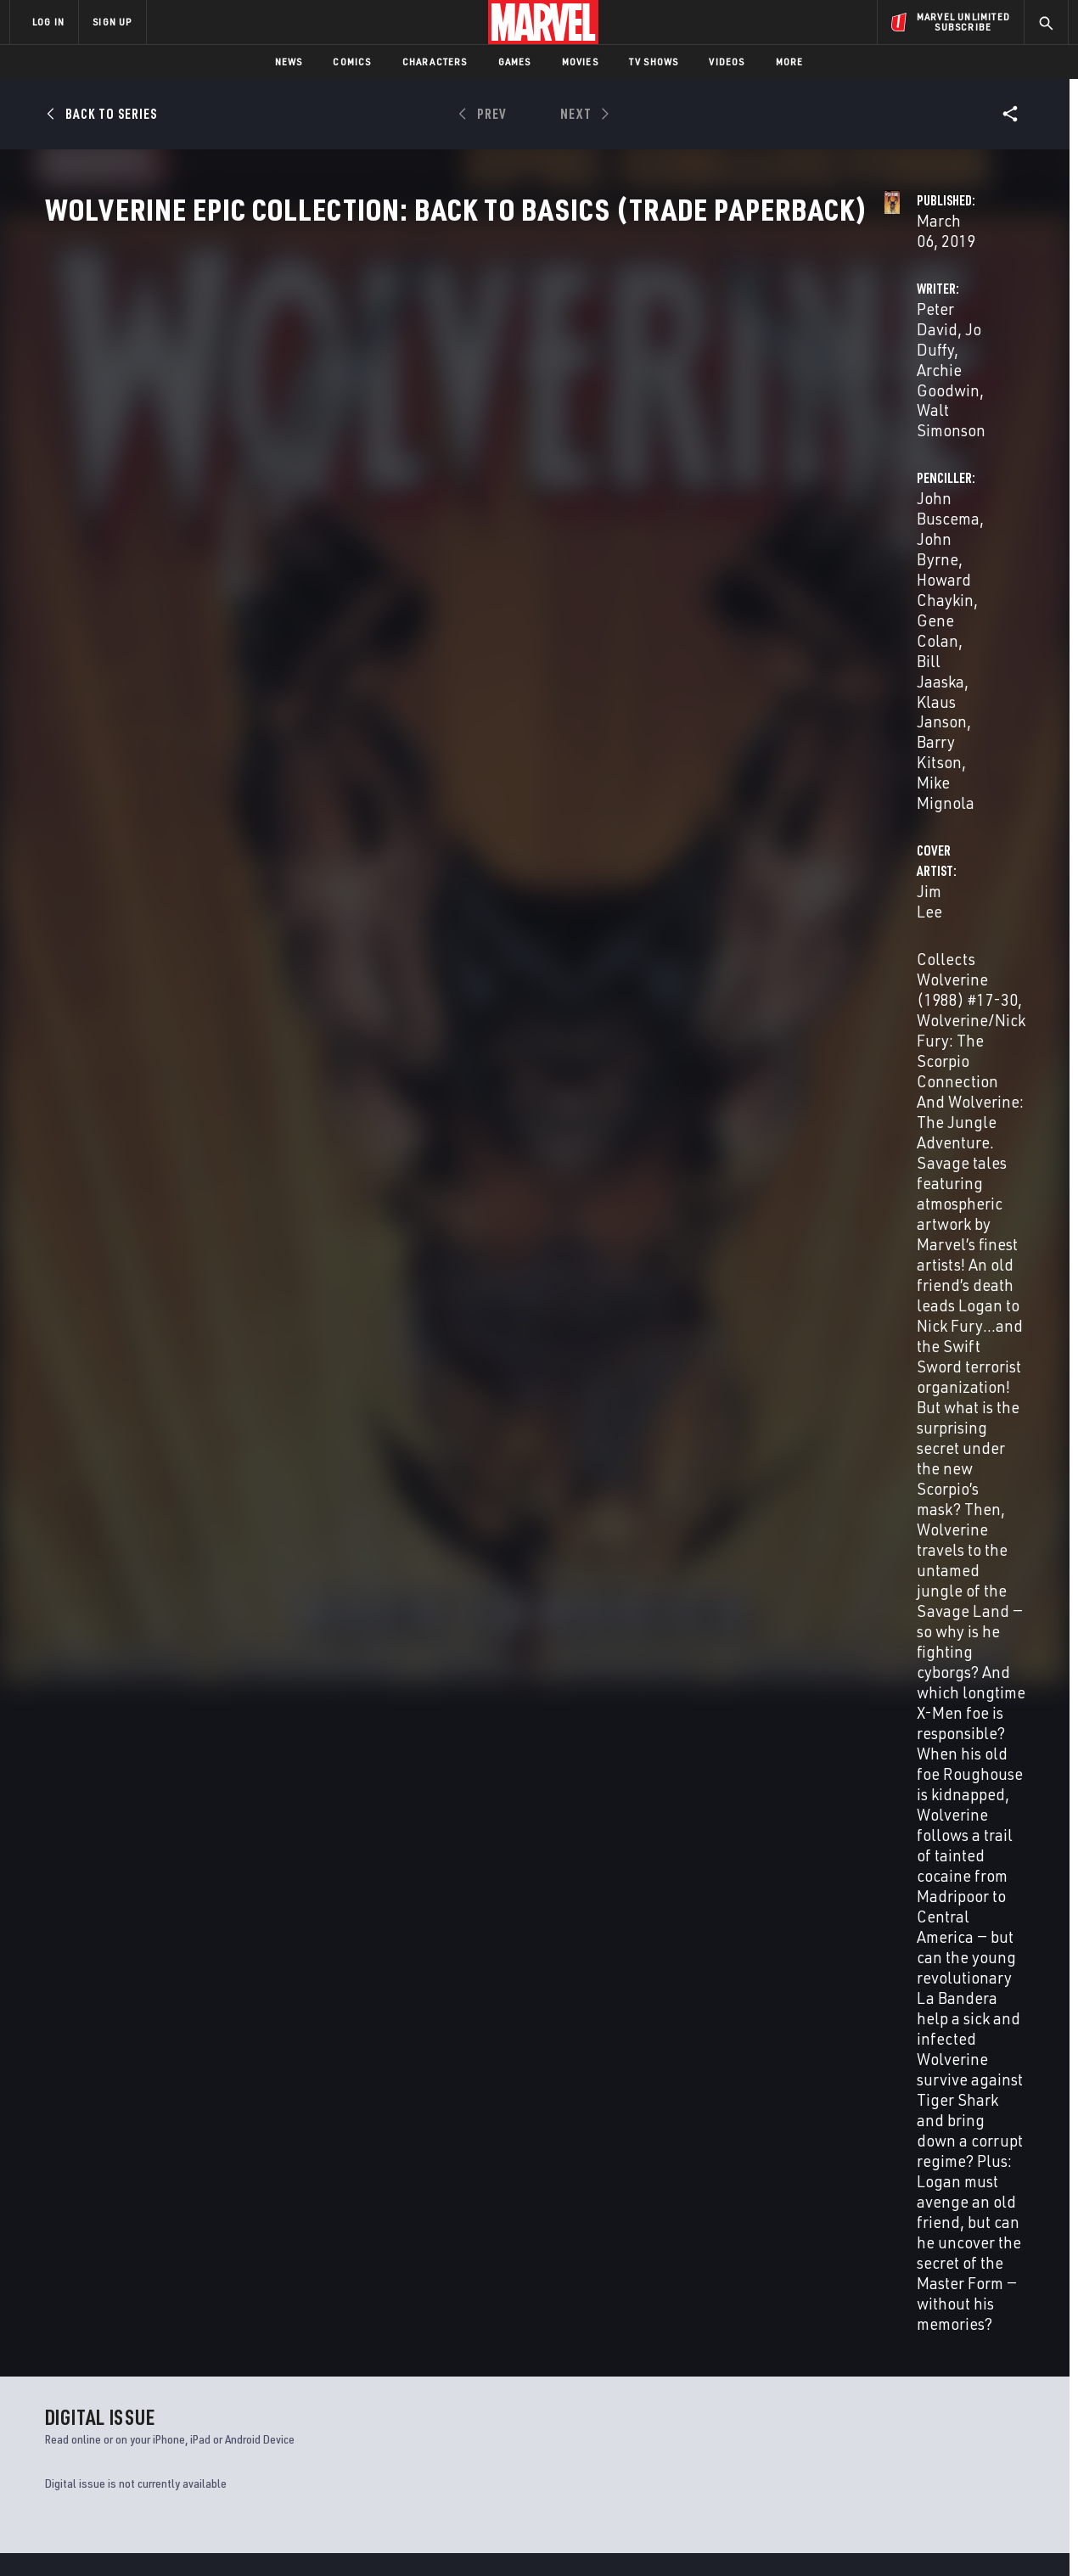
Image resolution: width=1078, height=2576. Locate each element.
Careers (170, 2398)
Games (514, 61)
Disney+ (330, 2374)
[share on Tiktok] (865, 2463)
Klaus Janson (899, 420)
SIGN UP (112, 21)
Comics (352, 61)
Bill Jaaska (808, 420)
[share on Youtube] (865, 2428)
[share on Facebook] (866, 2392)
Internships (181, 2422)
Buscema (91, 1778)
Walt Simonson (418, 1192)
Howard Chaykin (934, 400)
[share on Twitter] (912, 2391)
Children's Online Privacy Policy (593, 2535)
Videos (726, 61)
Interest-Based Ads (831, 2535)
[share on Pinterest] (959, 2428)
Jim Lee (377, 509)
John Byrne (829, 400)
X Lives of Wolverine (847, 2172)
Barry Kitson (612, 1234)
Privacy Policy (217, 2535)
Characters (435, 61)
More (790, 61)
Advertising (343, 2349)
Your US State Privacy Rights (330, 2535)
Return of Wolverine (104, 2172)
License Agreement (725, 2535)
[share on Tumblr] (1005, 2391)
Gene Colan (722, 420)
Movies (580, 61)
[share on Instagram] (959, 2391)
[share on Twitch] (1005, 2428)
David (56, 1778)
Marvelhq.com (350, 2398)
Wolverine (322, 2172)
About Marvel (186, 2349)
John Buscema (731, 400)
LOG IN (48, 21)
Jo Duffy (468, 400)
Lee (122, 1778)
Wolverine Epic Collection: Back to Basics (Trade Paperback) (136, 1750)
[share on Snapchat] (912, 2428)
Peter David (391, 400)
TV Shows (654, 61)
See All (993, 1413)
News (289, 61)
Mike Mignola (780, 441)
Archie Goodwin (559, 400)
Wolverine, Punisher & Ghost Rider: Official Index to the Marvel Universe (648, 2180)
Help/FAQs (175, 2374)
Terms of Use (139, 2535)
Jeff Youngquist (457, 1277)
